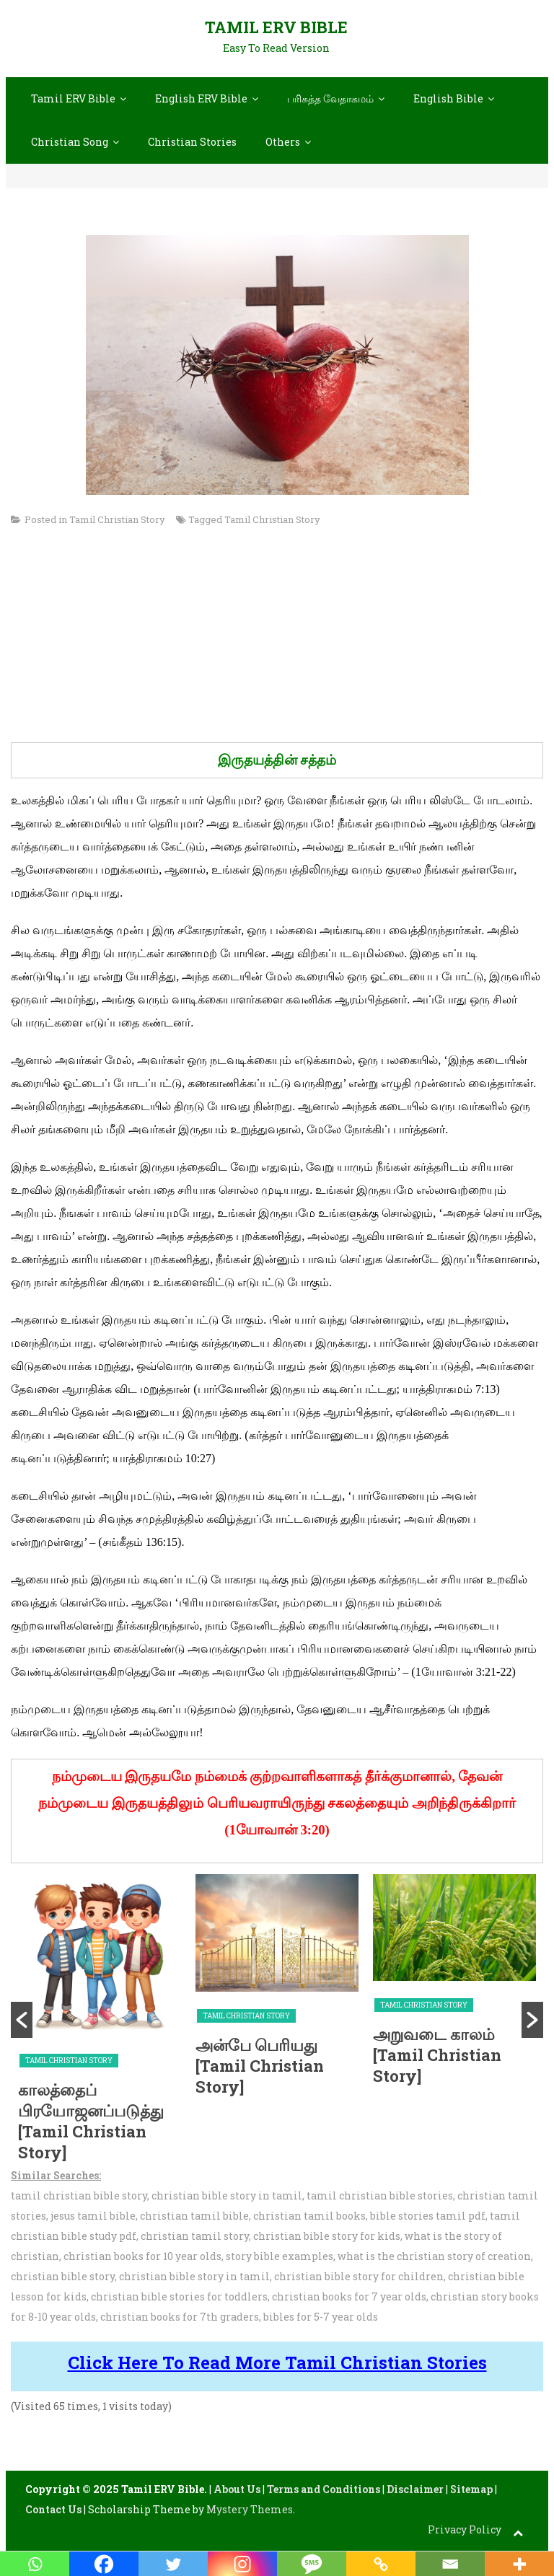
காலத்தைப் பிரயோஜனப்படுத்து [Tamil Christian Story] (91, 2121)
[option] (99, 2020)
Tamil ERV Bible (276, 27)
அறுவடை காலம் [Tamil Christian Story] (437, 2054)
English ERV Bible (201, 98)
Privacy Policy (464, 2529)
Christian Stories (192, 142)
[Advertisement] (277, 641)
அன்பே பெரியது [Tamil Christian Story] (259, 2065)
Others (282, 142)
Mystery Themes (249, 2509)
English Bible (448, 98)
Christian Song (69, 142)
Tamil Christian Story (117, 519)
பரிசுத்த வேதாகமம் (330, 98)
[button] (21, 2020)
